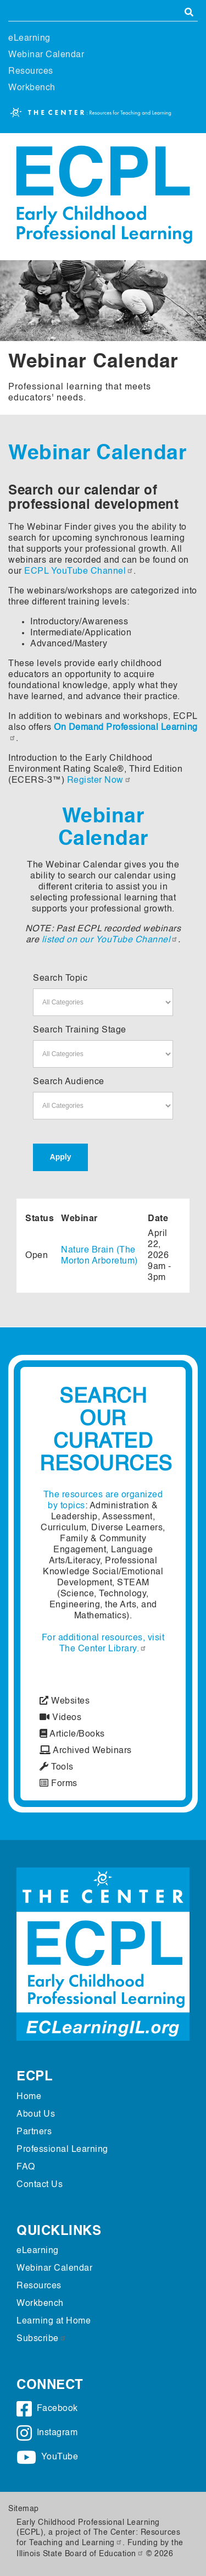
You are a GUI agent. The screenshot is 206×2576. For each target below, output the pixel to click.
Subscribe (41, 2339)
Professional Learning (62, 2149)
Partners (34, 2132)
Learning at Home (53, 2321)
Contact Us (39, 2184)
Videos (60, 1717)
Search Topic (60, 978)
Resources (30, 71)
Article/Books (72, 1734)
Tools (57, 1767)
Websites (65, 1701)
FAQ (25, 2167)
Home (28, 2096)
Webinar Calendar (46, 55)
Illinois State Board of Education (80, 2554)
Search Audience (68, 1082)
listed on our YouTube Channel (110, 940)
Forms (58, 1783)
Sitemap (23, 2509)
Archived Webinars (86, 1750)
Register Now (99, 780)
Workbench (31, 88)
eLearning (29, 38)
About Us (35, 2114)
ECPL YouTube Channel (78, 571)
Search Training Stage (79, 1030)
